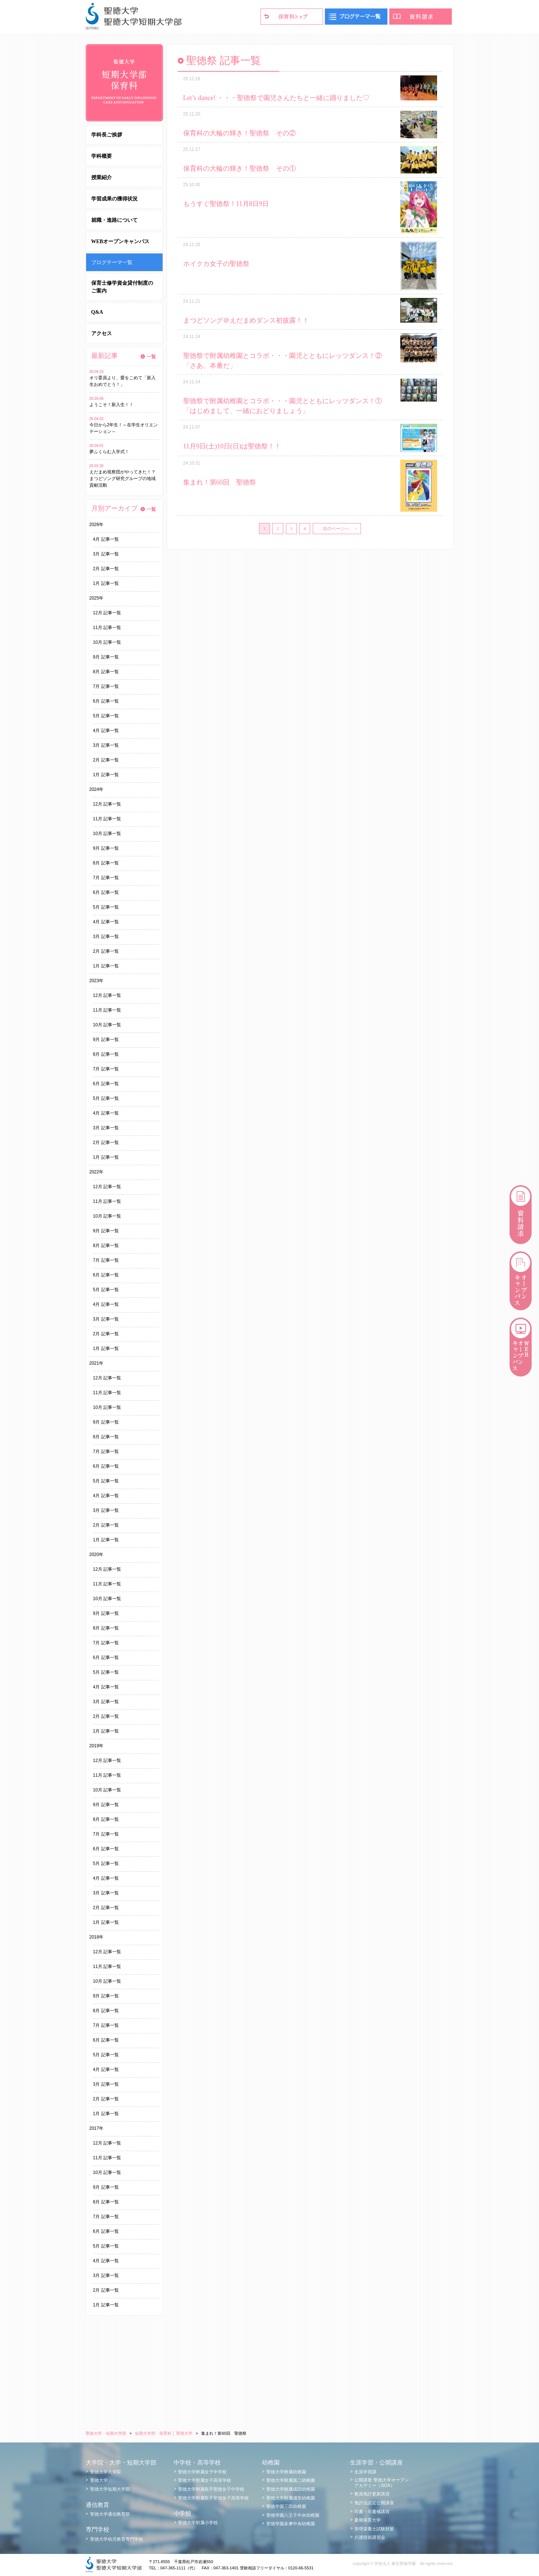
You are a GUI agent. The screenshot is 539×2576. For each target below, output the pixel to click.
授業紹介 (101, 177)
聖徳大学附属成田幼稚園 (290, 2489)
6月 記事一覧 (106, 701)
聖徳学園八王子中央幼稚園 (292, 2515)
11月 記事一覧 (107, 627)
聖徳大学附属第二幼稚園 (290, 2480)
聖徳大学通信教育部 (110, 2514)
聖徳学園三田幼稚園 (286, 2506)
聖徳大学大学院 (105, 2471)
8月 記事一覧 (106, 671)
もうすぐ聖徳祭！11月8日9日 (226, 203)
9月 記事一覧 (106, 657)
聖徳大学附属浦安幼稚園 (290, 2498)
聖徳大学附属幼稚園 (286, 2471)
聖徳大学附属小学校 (198, 2522)
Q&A (97, 312)
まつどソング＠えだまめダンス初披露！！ (246, 320)
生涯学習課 (365, 2471)
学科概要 (101, 156)
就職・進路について (114, 220)
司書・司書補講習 (372, 2511)
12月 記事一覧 (107, 612)
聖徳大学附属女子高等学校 (204, 2480)
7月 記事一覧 (106, 686)
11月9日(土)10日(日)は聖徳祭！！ (232, 446)
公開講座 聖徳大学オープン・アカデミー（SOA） (383, 2482)
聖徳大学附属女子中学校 (202, 2471)
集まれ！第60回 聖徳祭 (219, 482)
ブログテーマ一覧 (111, 262)
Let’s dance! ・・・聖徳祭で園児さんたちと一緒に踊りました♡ (276, 98)
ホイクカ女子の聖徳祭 (216, 263)
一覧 (151, 356)
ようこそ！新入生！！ (111, 404)
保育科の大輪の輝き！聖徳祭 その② (239, 133)
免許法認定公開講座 (374, 2502)
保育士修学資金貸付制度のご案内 (122, 287)
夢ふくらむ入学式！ (109, 451)
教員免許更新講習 (372, 2494)
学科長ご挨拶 (106, 135)
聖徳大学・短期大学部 (106, 2433)
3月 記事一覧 (106, 554)
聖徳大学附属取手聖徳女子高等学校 (213, 2498)
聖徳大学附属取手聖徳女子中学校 (211, 2489)
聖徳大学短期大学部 (110, 2489)
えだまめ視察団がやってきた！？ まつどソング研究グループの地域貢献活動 (124, 478)
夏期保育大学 (367, 2520)
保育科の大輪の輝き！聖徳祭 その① (239, 168)
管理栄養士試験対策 (374, 2528)
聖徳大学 (99, 2480)
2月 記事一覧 (106, 568)
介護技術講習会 (369, 2537)
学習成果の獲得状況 (114, 199)
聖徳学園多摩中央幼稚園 (290, 2523)
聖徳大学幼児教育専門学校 (116, 2539)
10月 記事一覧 (107, 642)
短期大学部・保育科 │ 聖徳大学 (163, 2433)
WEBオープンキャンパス (120, 241)
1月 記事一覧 (106, 583)
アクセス (101, 333)
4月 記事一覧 (106, 539)
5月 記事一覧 (106, 715)
